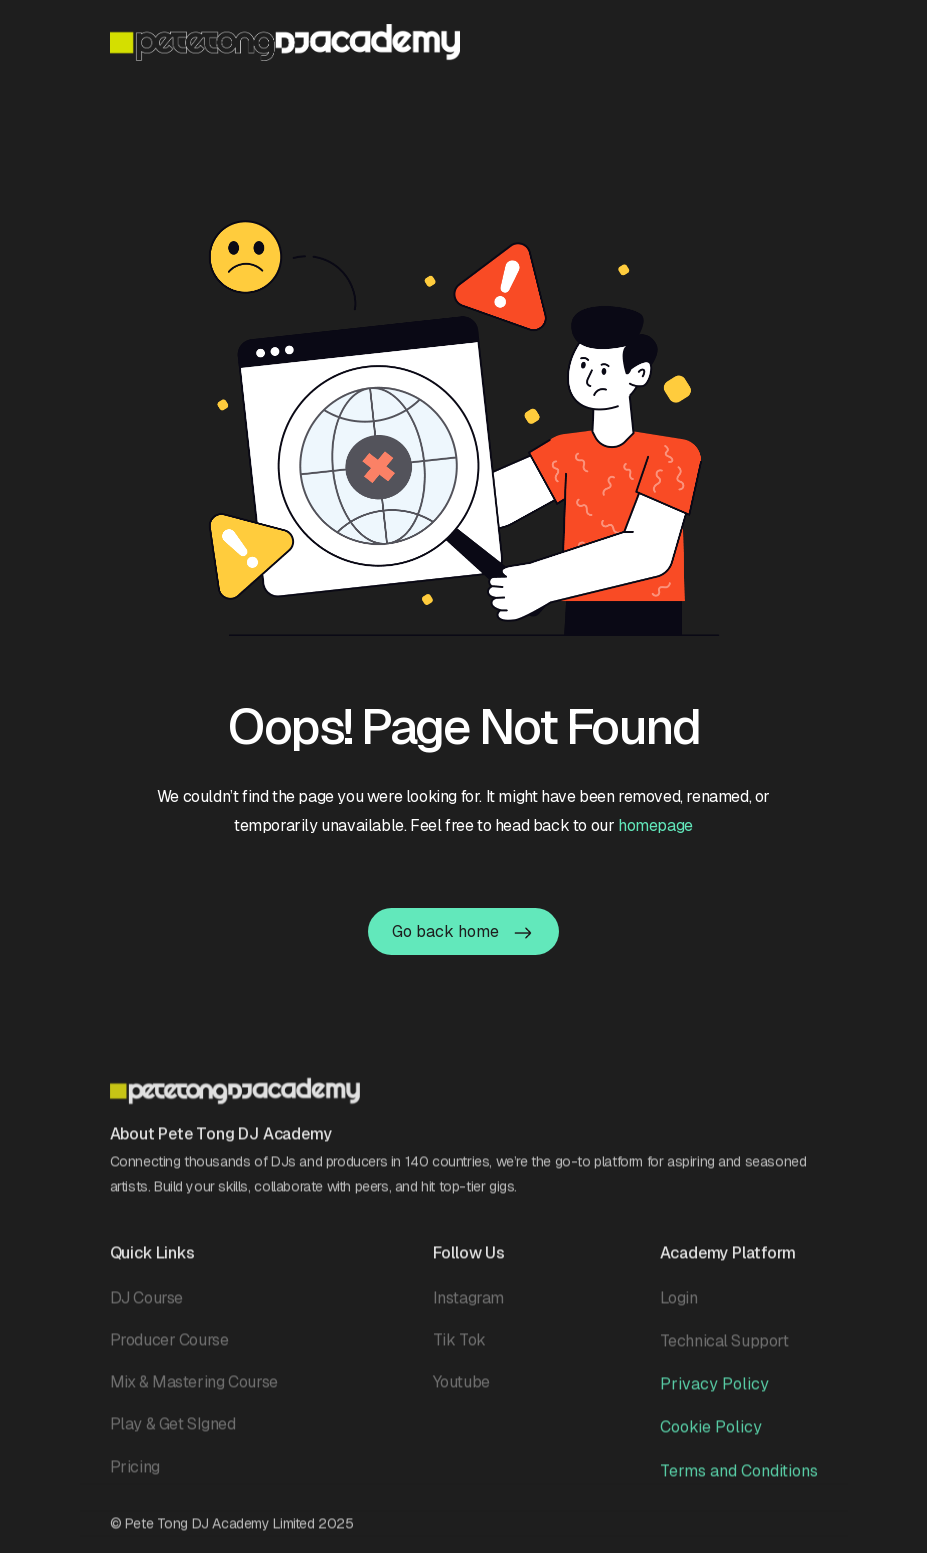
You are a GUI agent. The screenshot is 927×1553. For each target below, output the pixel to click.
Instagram (468, 1304)
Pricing (135, 1473)
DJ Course (146, 1304)
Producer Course (169, 1346)
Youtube (461, 1388)
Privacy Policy (714, 1390)
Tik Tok (459, 1346)
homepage (655, 825)
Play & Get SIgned (173, 1430)
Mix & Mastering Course (194, 1388)
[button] (805, 41)
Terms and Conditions (739, 1477)
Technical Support (724, 1347)
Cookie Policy (711, 1433)
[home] (285, 42)
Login (679, 1304)
